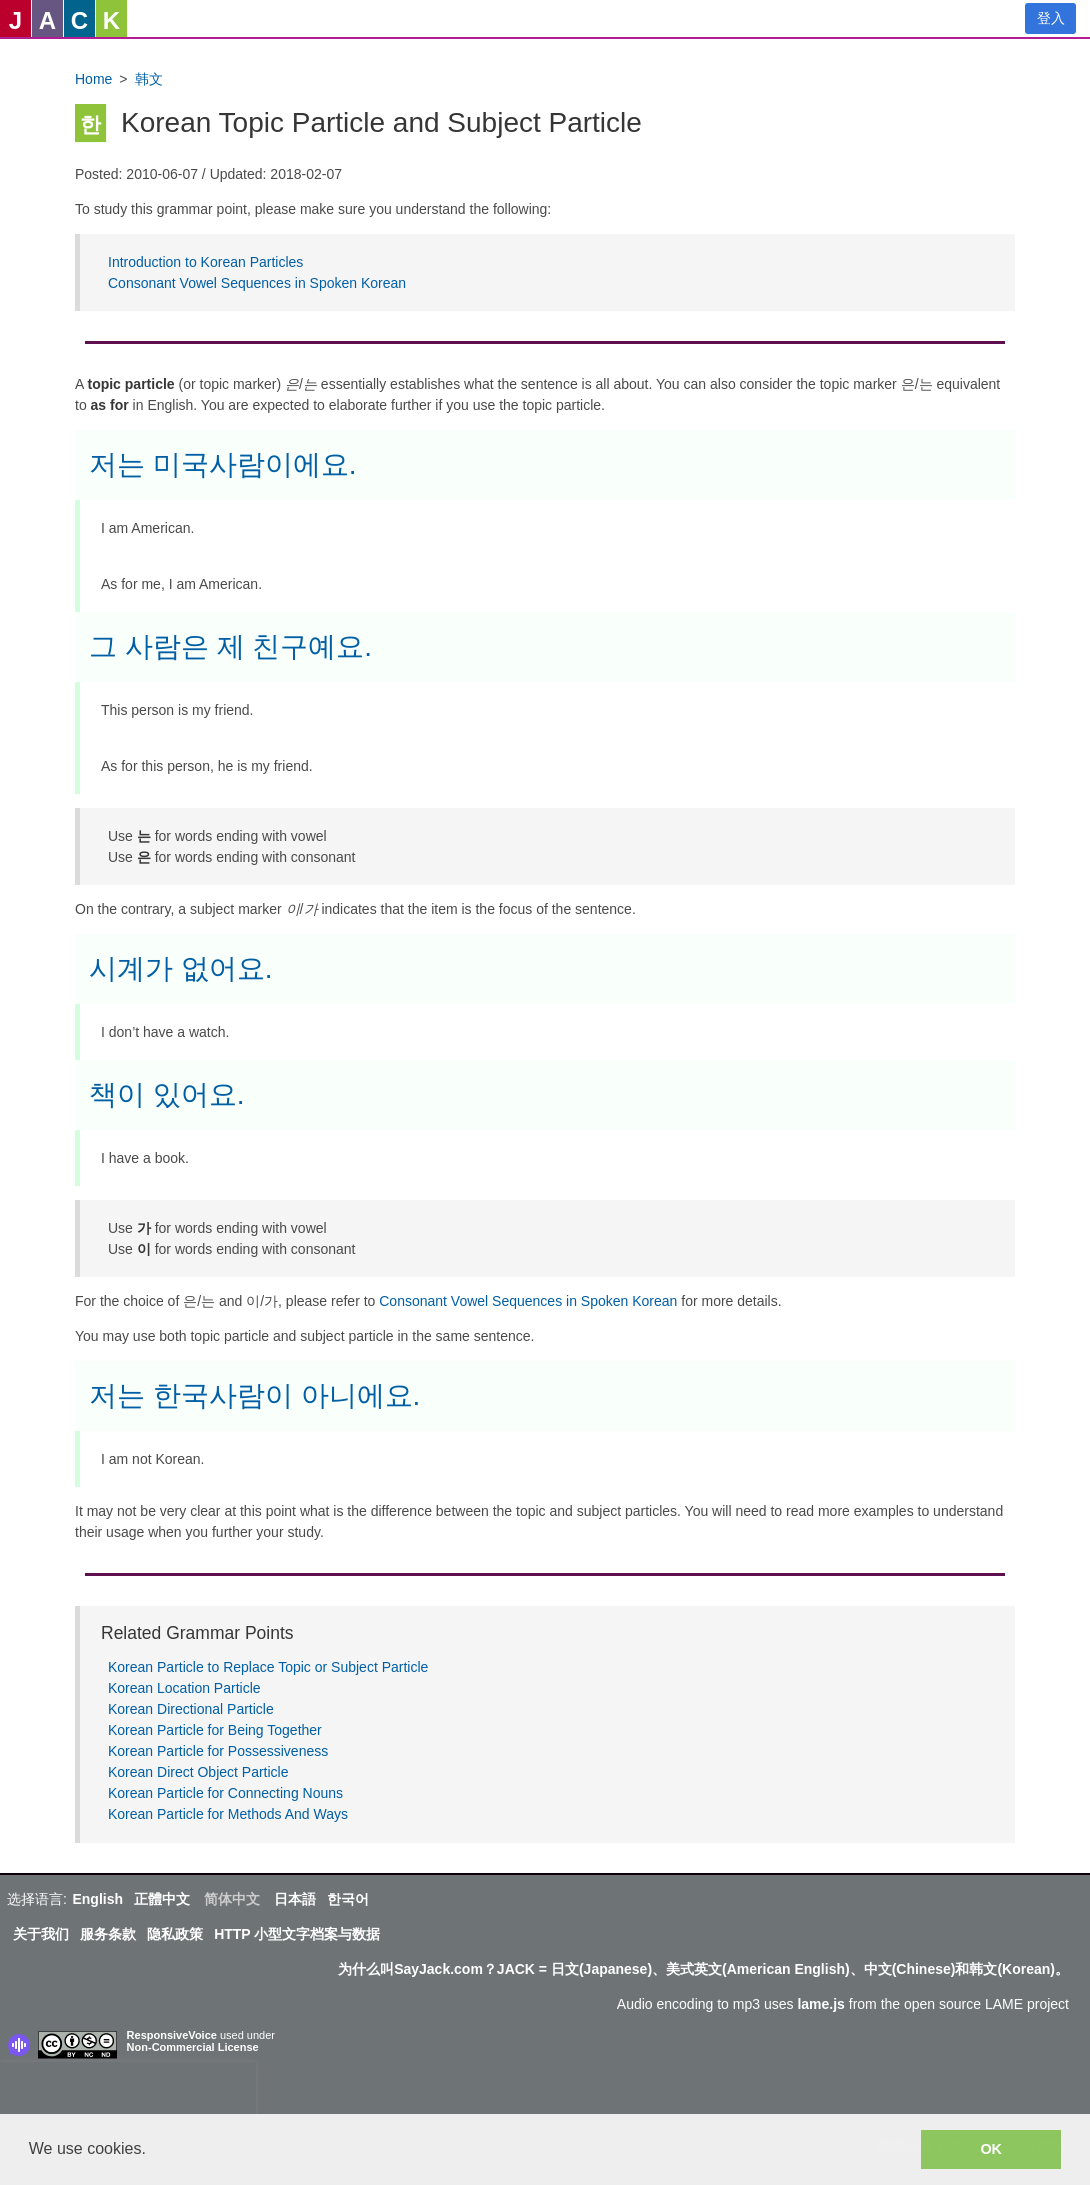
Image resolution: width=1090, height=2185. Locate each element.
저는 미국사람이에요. (223, 464)
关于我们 (41, 1934)
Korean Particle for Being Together (215, 1730)
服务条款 (108, 1934)
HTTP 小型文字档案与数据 (297, 1934)
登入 (1051, 18)
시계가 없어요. (181, 968)
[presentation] (128, 2092)
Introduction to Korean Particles (205, 262)
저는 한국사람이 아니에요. (254, 1395)
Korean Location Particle (184, 1688)
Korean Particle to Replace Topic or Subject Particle (268, 1667)
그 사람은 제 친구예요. (230, 646)
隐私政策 (175, 1934)
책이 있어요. (167, 1094)
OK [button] (991, 2149)
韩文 (149, 79)
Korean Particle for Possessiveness (218, 1751)
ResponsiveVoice (172, 2035)
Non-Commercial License (193, 2047)
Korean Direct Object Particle (198, 1772)
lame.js (820, 2004)
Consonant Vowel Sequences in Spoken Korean (257, 283)
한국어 (348, 1899)
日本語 (295, 1899)
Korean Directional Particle (191, 1709)
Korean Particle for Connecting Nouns (225, 1793)
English (97, 1899)
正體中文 (162, 1899)
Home (93, 79)
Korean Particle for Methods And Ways (228, 1814)
